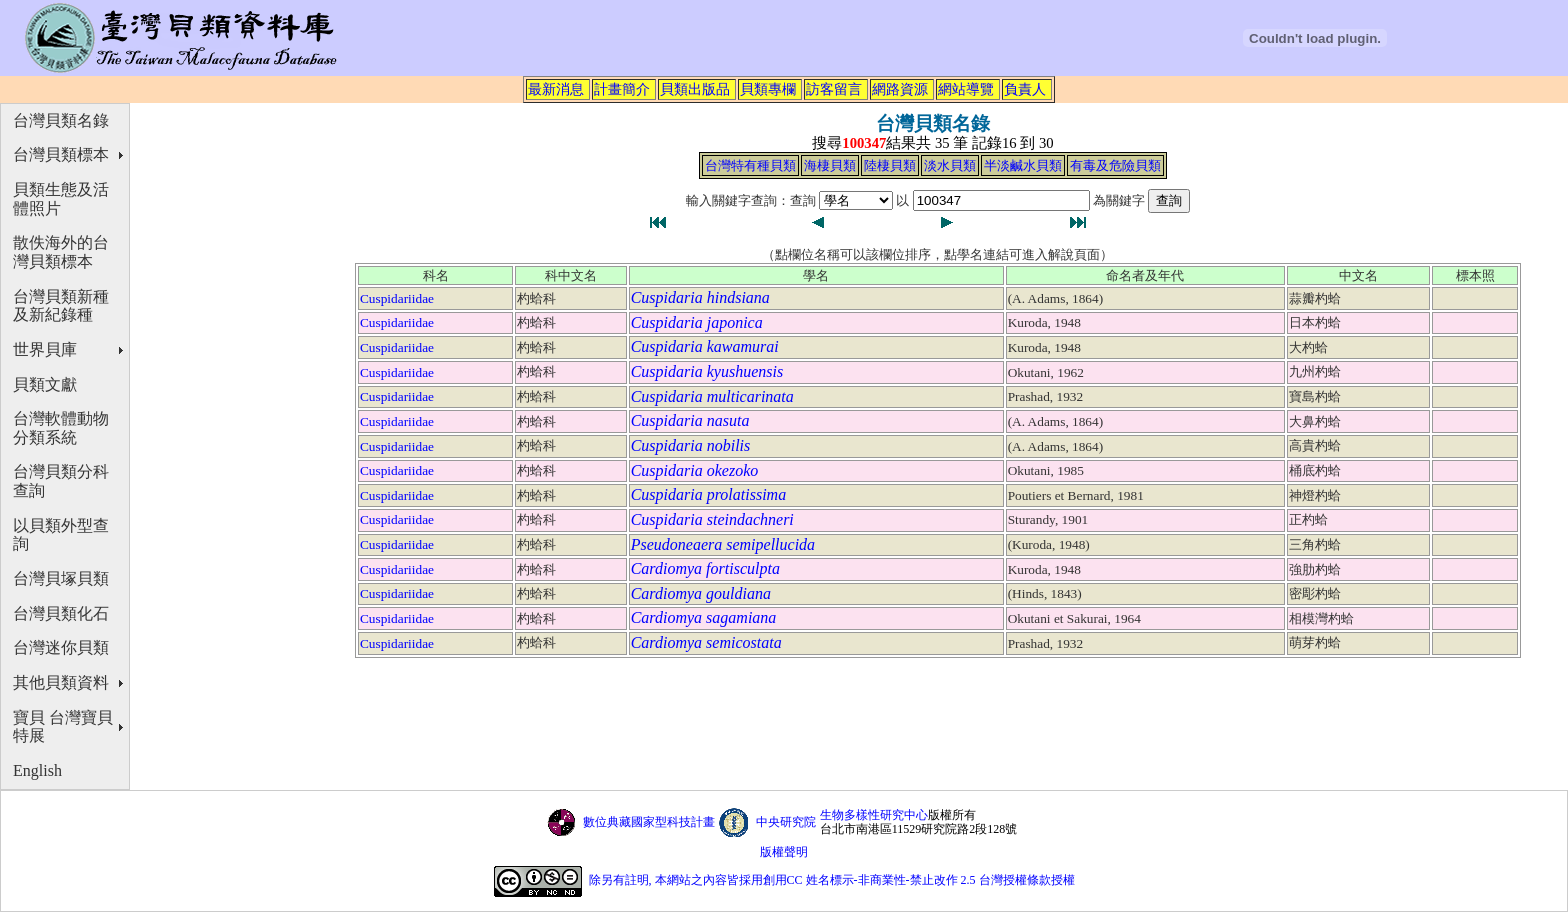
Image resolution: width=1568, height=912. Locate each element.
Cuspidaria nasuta (690, 420)
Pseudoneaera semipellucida (723, 544)
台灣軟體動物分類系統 (61, 428)
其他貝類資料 (61, 682)
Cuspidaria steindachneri (712, 519)
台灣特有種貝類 (750, 165)
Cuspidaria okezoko (695, 470)
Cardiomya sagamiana (704, 617)
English (37, 770)
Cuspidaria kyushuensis (707, 371)
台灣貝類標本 (61, 154)
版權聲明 (784, 852)
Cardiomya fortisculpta (705, 568)
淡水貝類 (950, 165)
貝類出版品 (695, 89)
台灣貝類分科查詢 (61, 481)
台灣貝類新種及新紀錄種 (61, 306)
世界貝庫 (45, 349)
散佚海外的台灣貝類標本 (61, 252)
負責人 (1025, 89)
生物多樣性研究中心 (874, 815)
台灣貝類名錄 (61, 120)
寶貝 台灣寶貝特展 (63, 727)
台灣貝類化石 (61, 613)
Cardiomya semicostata (706, 642)
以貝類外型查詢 (61, 535)
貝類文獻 (45, 384)
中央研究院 (786, 822)
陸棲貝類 (890, 165)
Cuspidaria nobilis (691, 445)
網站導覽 (966, 89)
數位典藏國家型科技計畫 (649, 822)
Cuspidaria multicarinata (712, 396)
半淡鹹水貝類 (1023, 165)
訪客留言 (834, 89)
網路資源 (900, 89)
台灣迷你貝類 (61, 647)
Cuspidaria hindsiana (700, 297)
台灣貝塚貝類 (61, 578)
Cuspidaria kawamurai (705, 346)
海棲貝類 (830, 165)
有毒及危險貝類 (1115, 165)
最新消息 (556, 89)
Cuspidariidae (397, 298)
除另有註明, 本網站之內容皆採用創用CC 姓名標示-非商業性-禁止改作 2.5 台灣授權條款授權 (832, 880)
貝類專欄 (768, 89)
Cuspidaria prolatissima (708, 494)
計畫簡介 (622, 89)
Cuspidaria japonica (697, 322)
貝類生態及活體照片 (61, 199)
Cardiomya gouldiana (701, 593)
